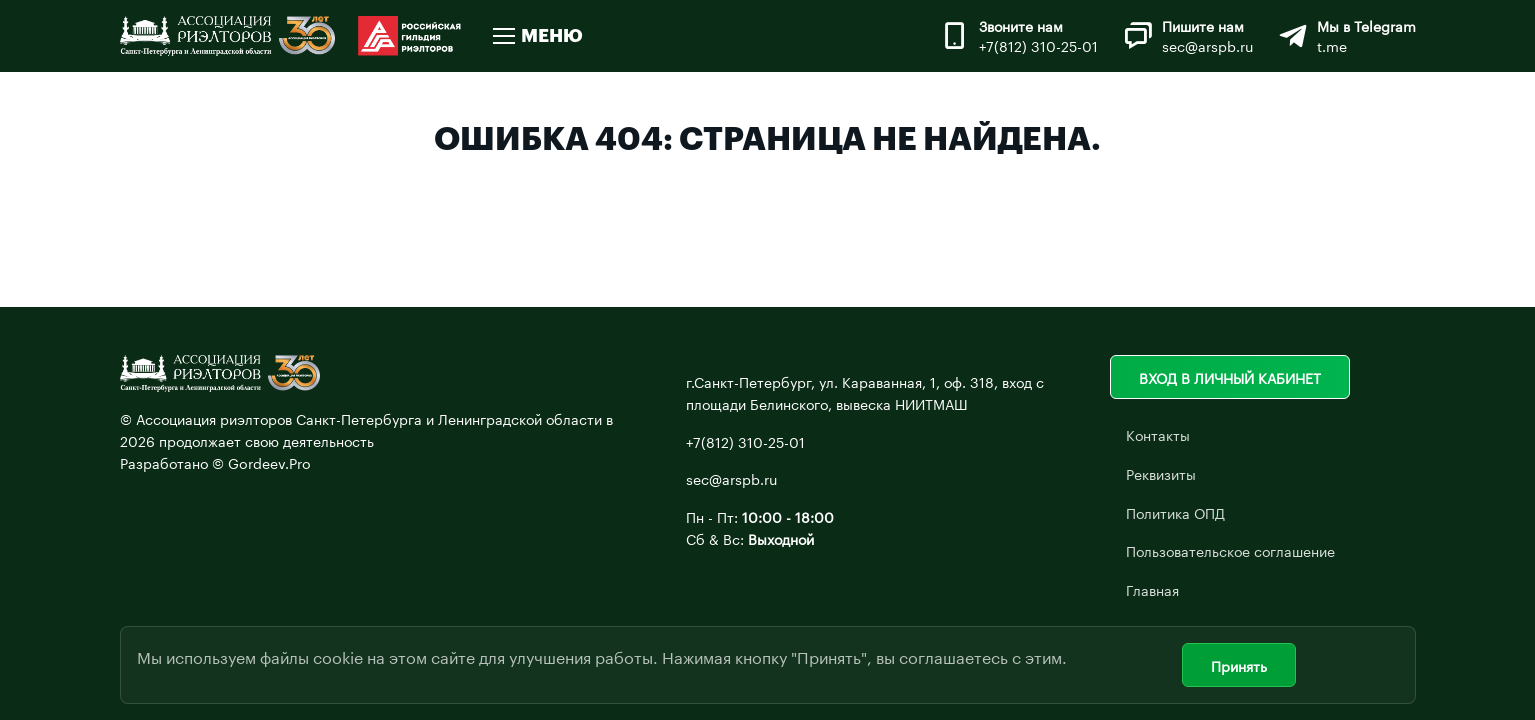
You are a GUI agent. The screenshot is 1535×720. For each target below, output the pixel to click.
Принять (1239, 665)
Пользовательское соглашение (1230, 550)
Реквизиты (1161, 473)
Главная (1152, 589)
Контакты (1158, 434)
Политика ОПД (1175, 512)
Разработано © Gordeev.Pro (215, 462)
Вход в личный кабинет (1230, 377)
